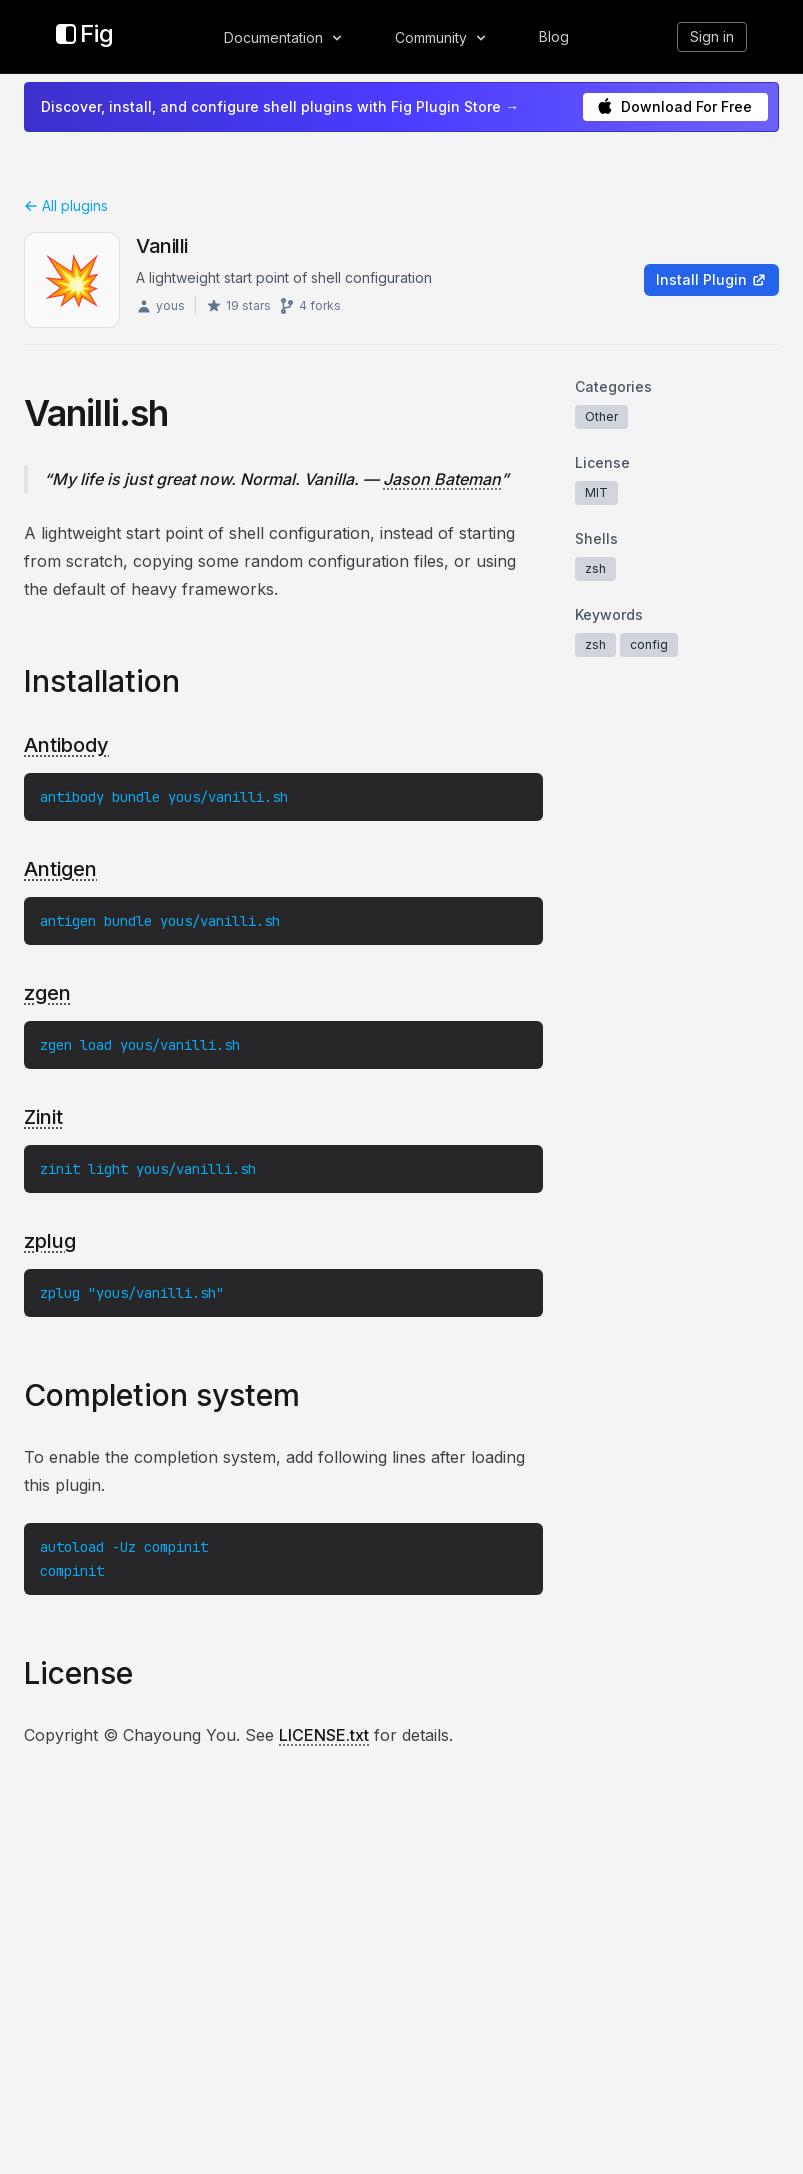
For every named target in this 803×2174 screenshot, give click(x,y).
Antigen (60, 869)
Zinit (43, 1117)
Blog (554, 36)
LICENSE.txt (324, 1735)
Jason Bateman (442, 479)
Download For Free (674, 106)
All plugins (66, 205)
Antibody (66, 745)
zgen (47, 993)
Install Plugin (711, 279)
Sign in (712, 36)
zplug (50, 1241)
